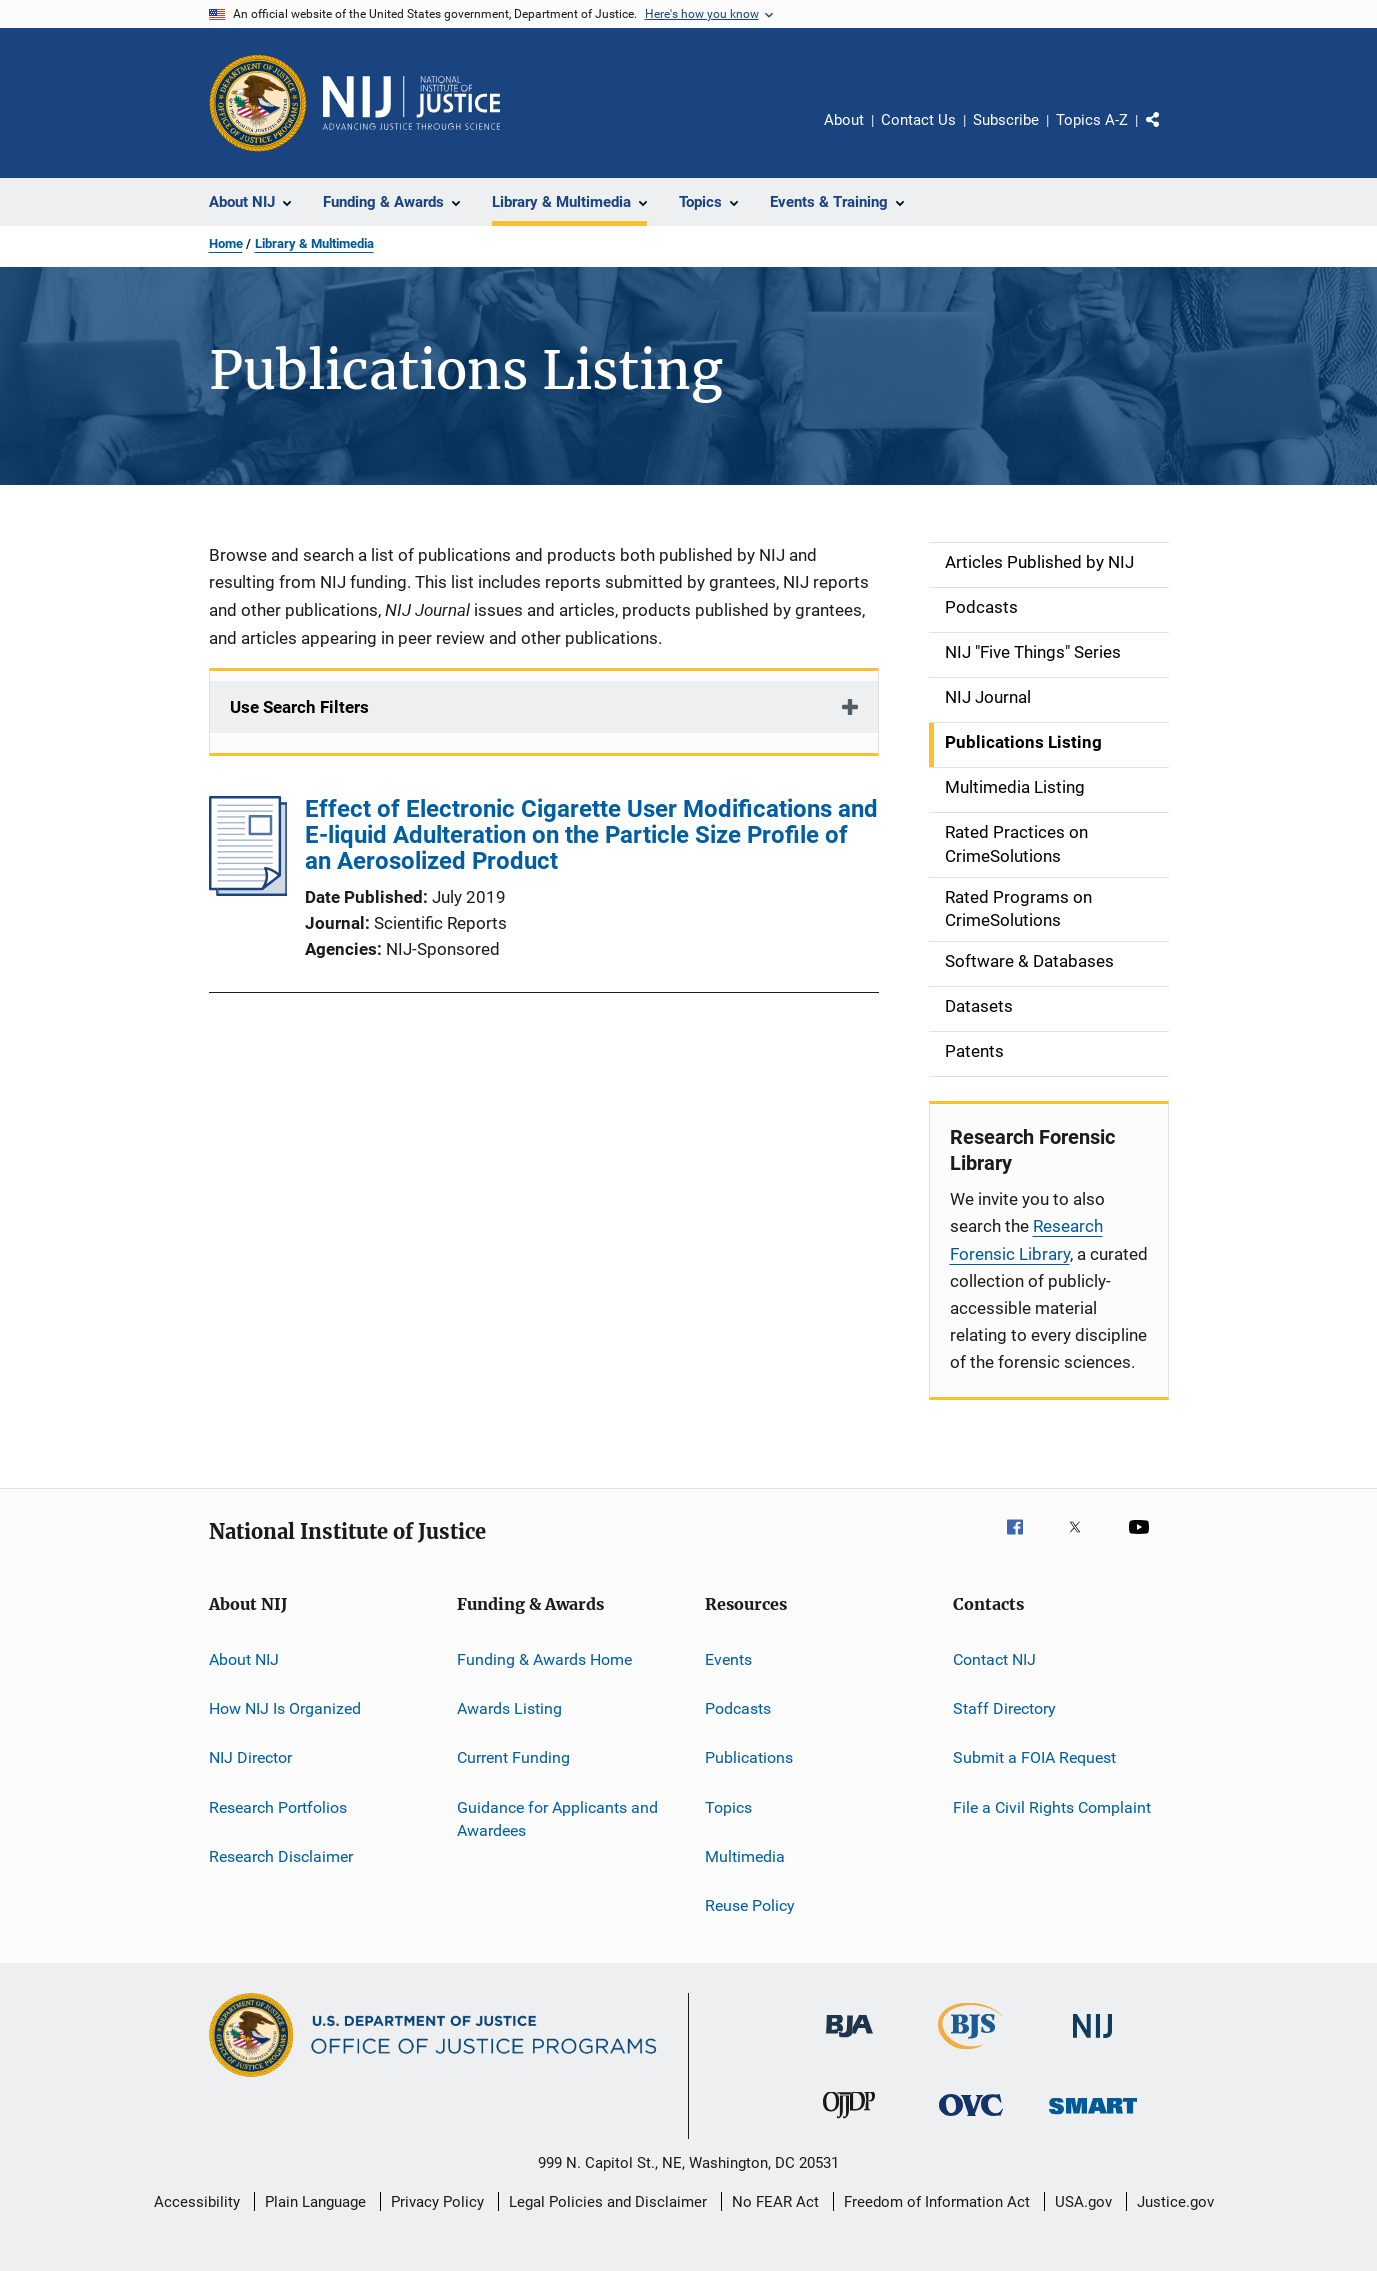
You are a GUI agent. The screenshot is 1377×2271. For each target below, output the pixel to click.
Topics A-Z (1092, 120)
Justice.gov (1175, 2202)
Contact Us (918, 120)
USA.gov (1083, 2202)
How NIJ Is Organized (285, 1708)
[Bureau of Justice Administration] (849, 2041)
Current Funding (513, 1757)
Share (1169, 134)
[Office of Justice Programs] (258, 103)
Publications (749, 1757)
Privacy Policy (437, 2202)
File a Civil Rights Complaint (1052, 1806)
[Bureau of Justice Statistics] (970, 2053)
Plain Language (315, 2202)
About (844, 120)
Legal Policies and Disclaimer (608, 2202)
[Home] (412, 103)
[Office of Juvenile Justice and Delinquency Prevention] (849, 2122)
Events (728, 1658)
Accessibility (197, 2202)
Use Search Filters (299, 707)
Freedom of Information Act (937, 2202)
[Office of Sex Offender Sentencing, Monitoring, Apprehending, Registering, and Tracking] (1093, 2117)
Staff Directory (1004, 1708)
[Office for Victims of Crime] (971, 2119)
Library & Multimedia (314, 243)
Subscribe (1006, 120)
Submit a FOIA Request (1034, 1757)
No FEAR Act (775, 2202)
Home (226, 243)
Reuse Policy (750, 1905)
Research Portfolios (278, 1806)
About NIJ (244, 1658)
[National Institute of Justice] (1093, 2041)
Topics (728, 1806)
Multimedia (745, 1856)
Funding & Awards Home (544, 1658)
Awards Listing (509, 1708)
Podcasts (738, 1708)
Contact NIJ (994, 1658)
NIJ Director (250, 1757)
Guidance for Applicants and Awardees (557, 1818)
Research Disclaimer (281, 1856)
